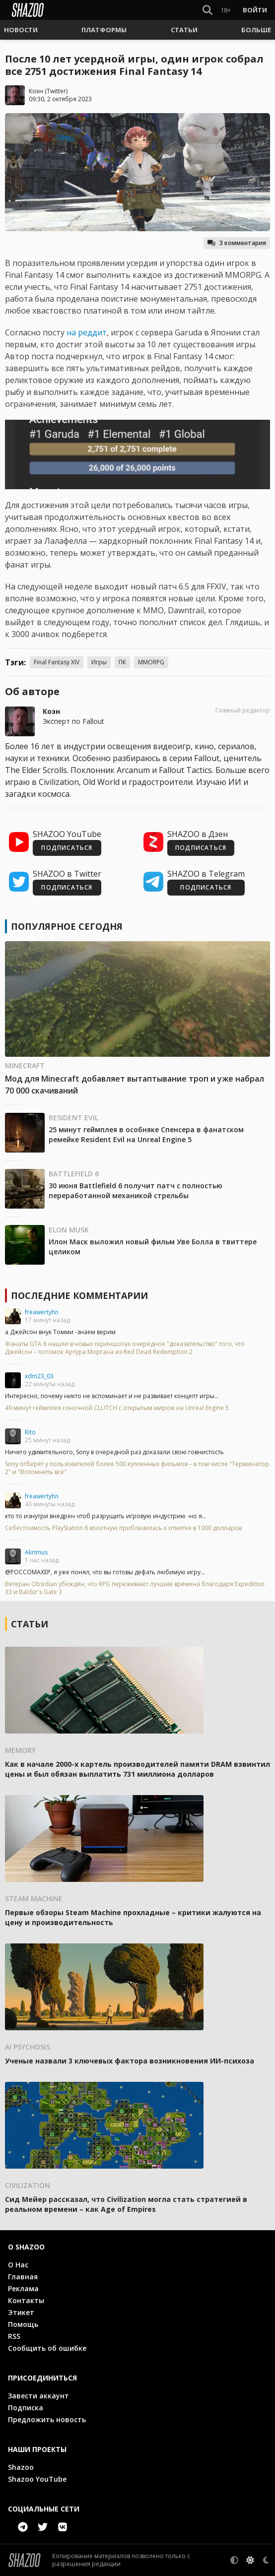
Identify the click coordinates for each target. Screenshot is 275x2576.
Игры (99, 662)
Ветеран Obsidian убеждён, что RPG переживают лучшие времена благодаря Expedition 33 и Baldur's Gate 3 (135, 1588)
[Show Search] (205, 10)
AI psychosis (27, 2047)
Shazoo (21, 2467)
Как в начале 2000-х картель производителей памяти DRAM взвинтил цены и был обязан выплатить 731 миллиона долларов (137, 1769)
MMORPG (151, 662)
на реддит (87, 332)
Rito (30, 1432)
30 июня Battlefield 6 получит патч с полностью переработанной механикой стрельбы (135, 1190)
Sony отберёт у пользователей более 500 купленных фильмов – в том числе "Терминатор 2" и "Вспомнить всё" (137, 1468)
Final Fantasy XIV (56, 662)
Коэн (36, 91)
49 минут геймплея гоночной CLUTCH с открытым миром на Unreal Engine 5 (117, 1408)
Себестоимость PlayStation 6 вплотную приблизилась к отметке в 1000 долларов (123, 1528)
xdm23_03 (39, 1376)
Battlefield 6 (74, 1173)
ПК (122, 662)
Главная (23, 2276)
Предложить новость (47, 2419)
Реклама (23, 2288)
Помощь (23, 2324)
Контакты (26, 2300)
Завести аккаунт (38, 2395)
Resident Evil (73, 1117)
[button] (21, 30)
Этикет (21, 2312)
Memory (20, 1750)
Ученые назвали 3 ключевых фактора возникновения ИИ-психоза (129, 2060)
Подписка (25, 2407)
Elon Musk (69, 1229)
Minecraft (25, 1065)
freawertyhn (42, 1312)
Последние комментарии (79, 1295)
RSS (14, 2336)
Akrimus (36, 1552)
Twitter (56, 91)
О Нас (18, 2264)
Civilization (27, 2185)
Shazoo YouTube (37, 2479)
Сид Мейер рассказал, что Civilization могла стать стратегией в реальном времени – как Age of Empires (126, 2204)
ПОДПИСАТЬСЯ (66, 847)
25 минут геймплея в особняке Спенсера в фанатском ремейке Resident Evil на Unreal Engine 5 (146, 1134)
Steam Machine (34, 1898)
